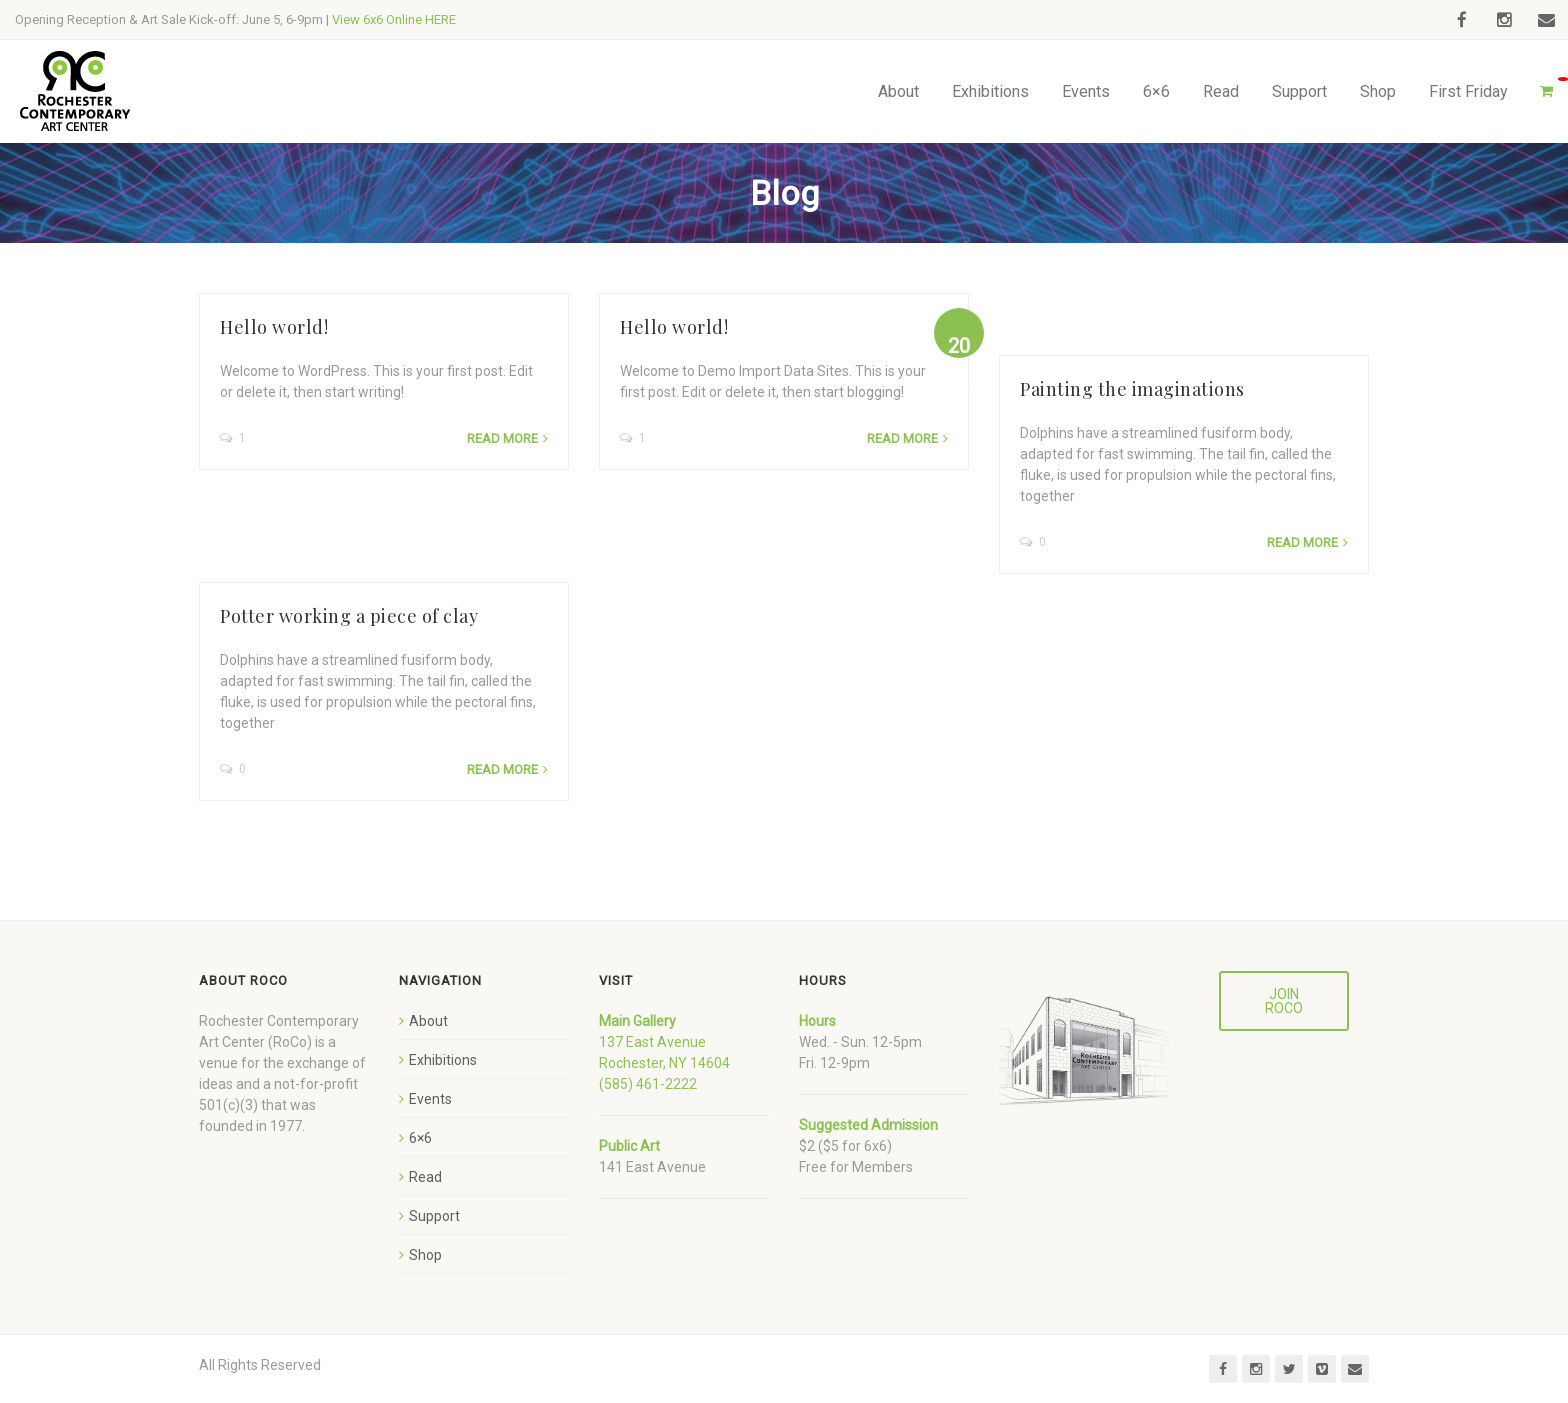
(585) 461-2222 (648, 1084)
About (898, 91)
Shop (1378, 91)
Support (1299, 91)
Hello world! (274, 327)
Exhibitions (990, 91)
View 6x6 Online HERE (394, 19)
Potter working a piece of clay (349, 616)
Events (1086, 91)
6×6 (1156, 91)
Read (1221, 91)
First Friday (1468, 91)
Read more (502, 438)
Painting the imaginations (1131, 389)
